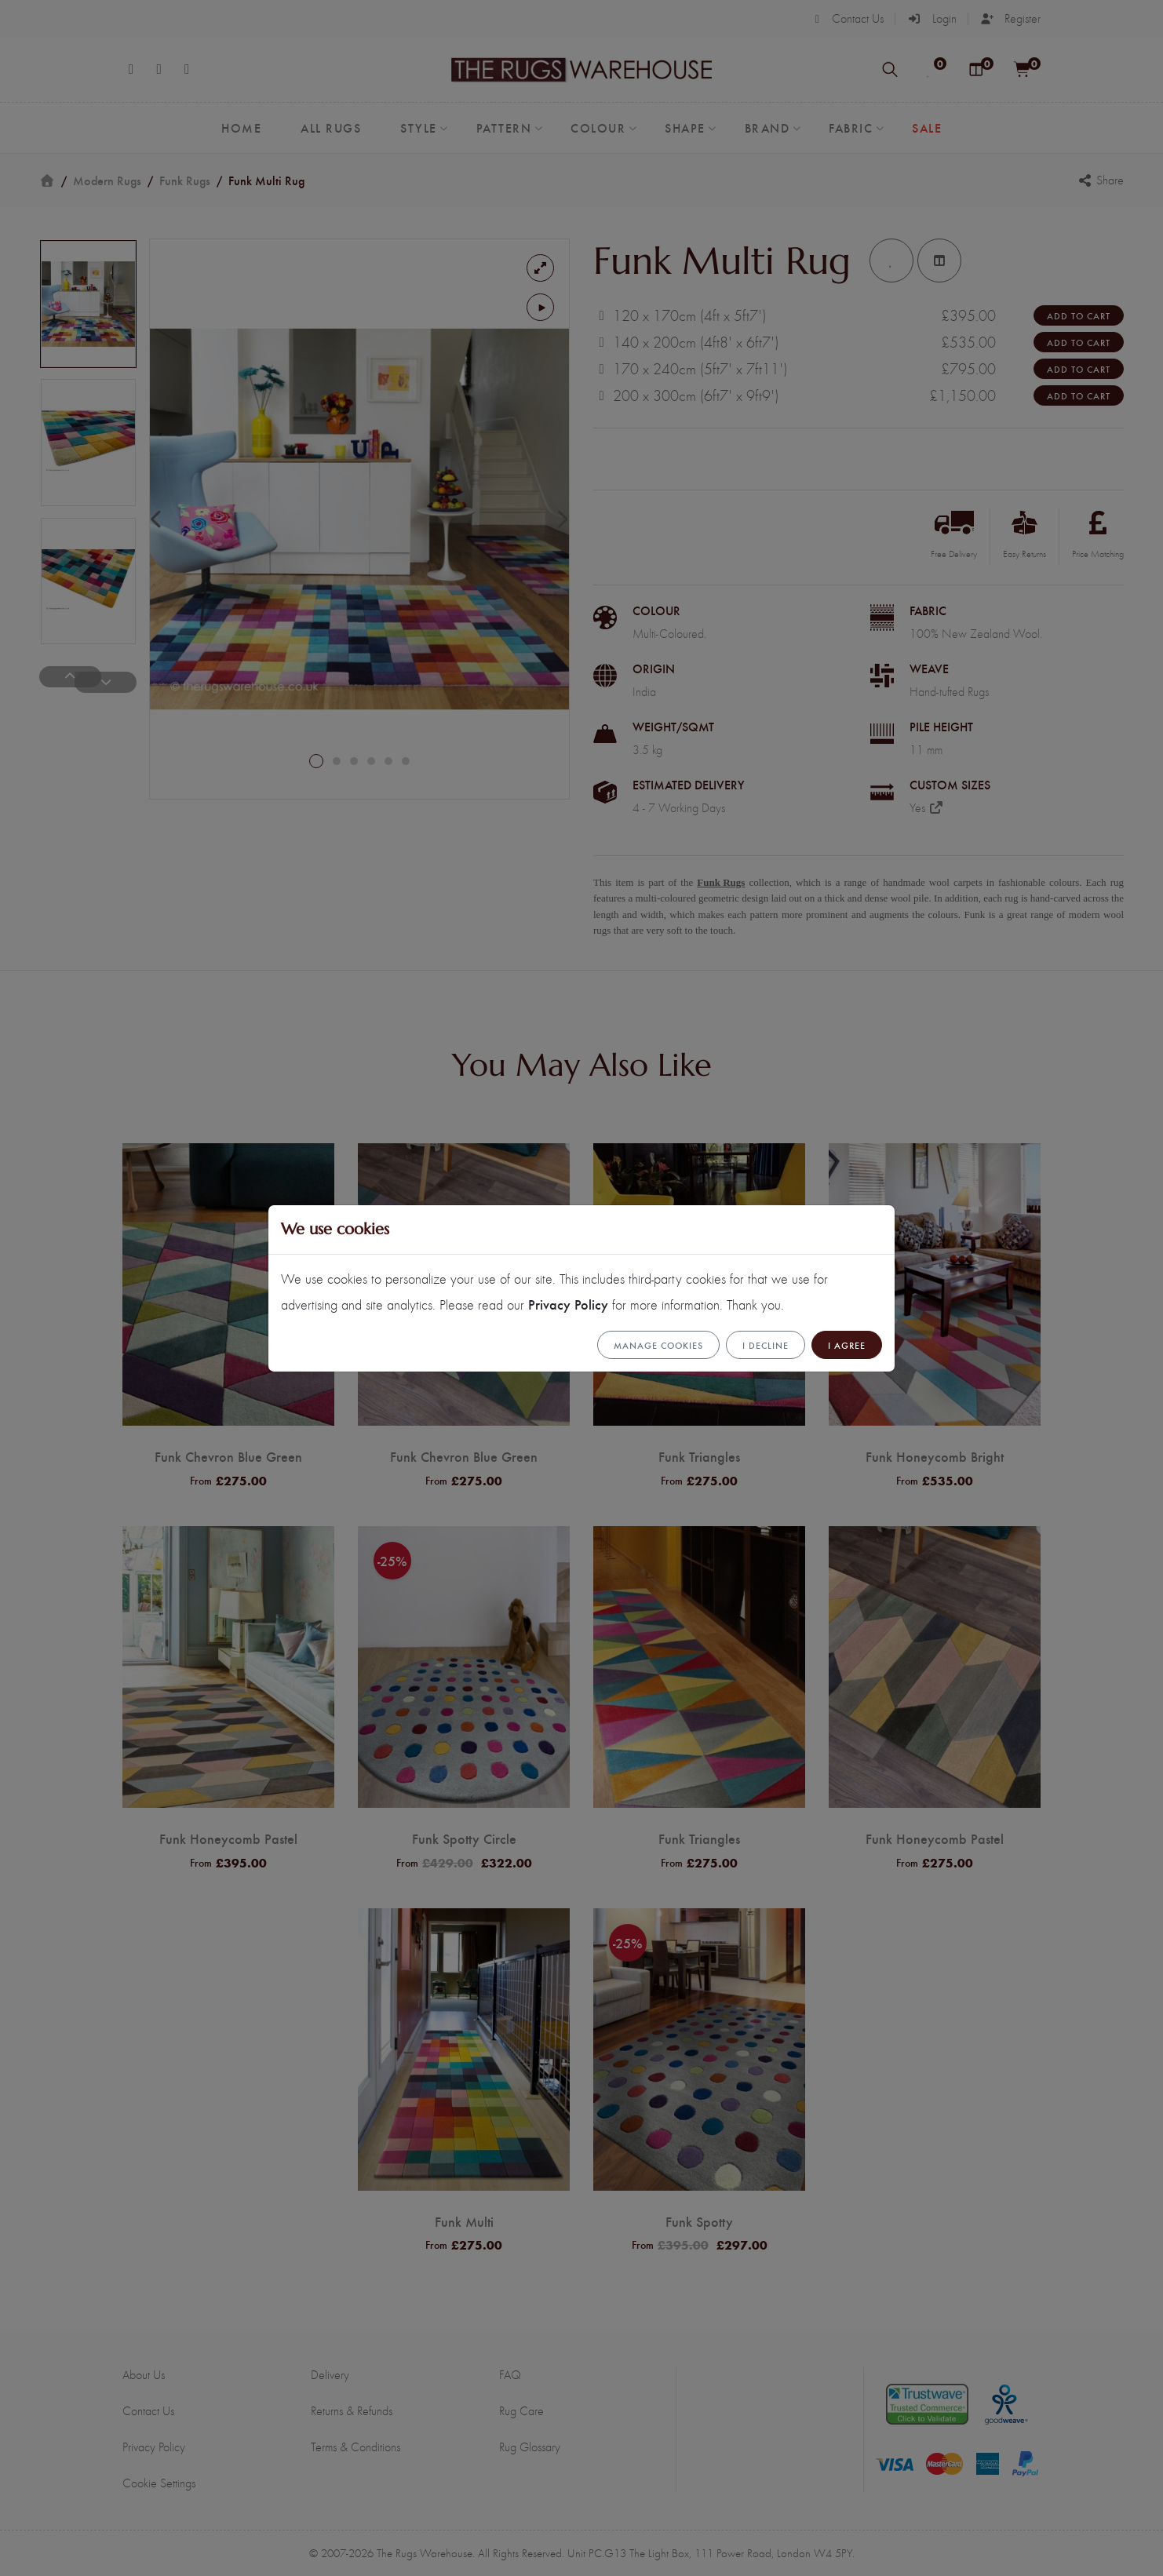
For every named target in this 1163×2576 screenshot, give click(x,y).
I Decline (765, 1345)
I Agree (847, 1345)
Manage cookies (658, 1345)
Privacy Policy (568, 1304)
